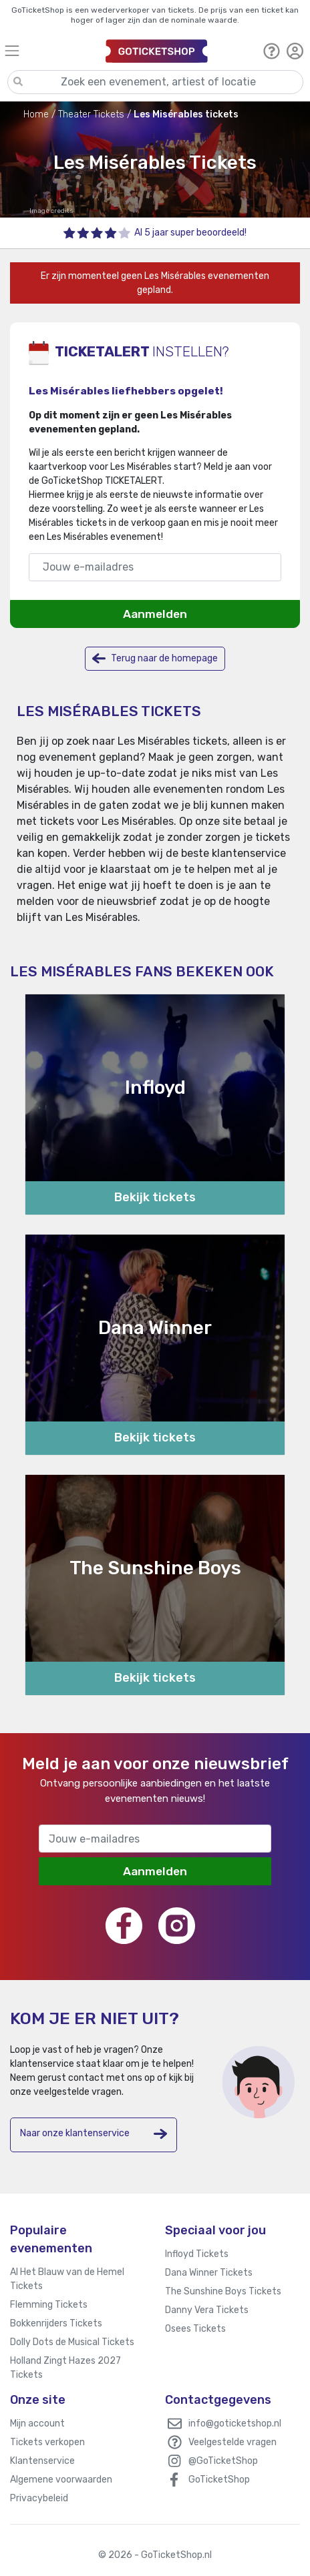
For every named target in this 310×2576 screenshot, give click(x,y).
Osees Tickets (195, 2328)
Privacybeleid (39, 2498)
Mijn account (37, 2423)
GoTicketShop (219, 2479)
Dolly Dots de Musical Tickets (72, 2342)
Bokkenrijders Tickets (56, 2323)
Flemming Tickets (49, 2304)
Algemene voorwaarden (61, 2479)
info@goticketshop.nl (234, 2423)
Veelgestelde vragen (232, 2442)
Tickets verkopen (47, 2442)
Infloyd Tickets (196, 2254)
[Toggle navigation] (49, 50)
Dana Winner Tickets (209, 2272)
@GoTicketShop (223, 2461)
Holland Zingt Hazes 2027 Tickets (65, 2367)
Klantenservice (42, 2461)
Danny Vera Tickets (207, 2310)
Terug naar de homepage (155, 658)
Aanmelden (155, 614)
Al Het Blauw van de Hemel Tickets (67, 2279)
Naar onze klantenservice (93, 2134)
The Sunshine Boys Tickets (223, 2291)
